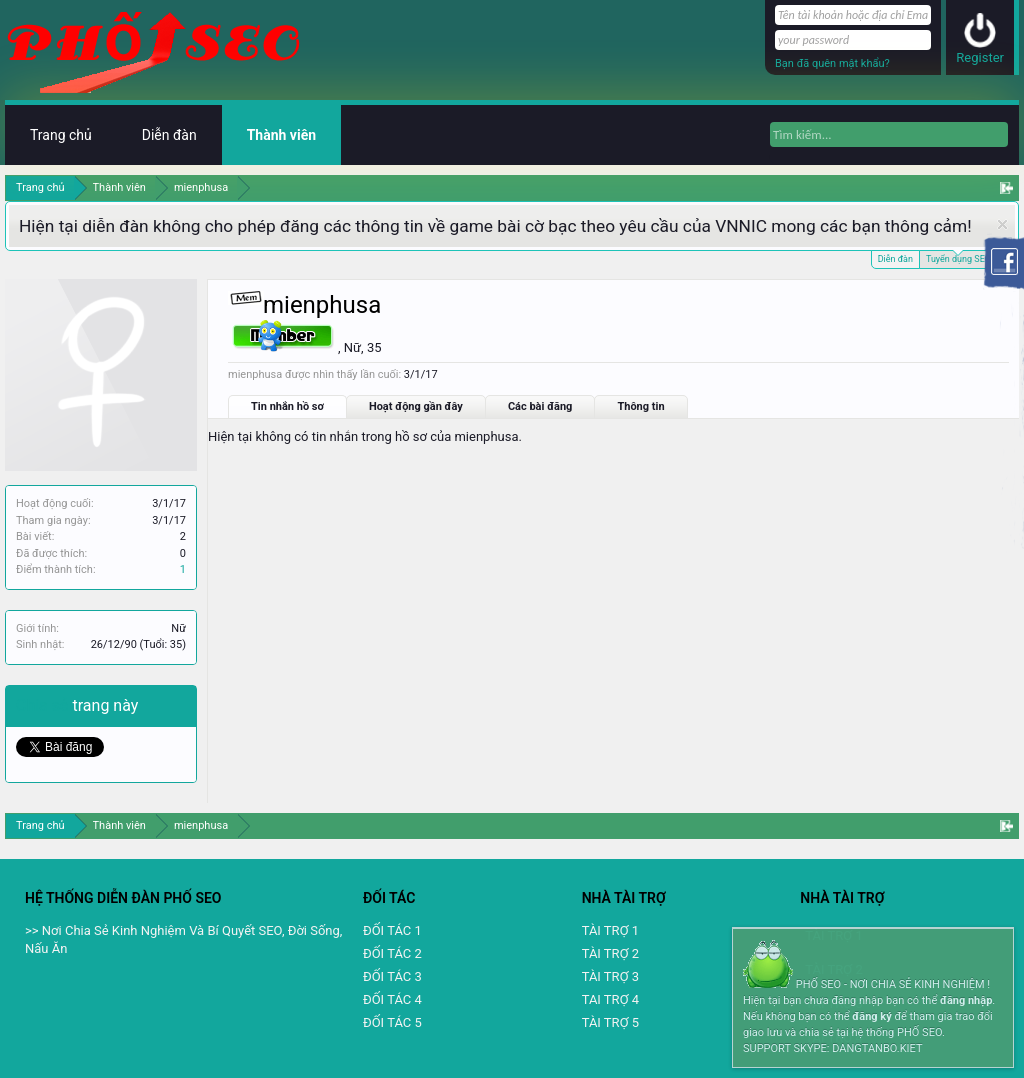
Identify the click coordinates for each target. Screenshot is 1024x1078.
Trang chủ (61, 135)
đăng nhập (966, 1000)
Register (980, 57)
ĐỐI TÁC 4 (392, 999)
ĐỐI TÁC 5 (392, 1022)
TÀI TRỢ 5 (610, 1022)
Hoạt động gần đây (416, 406)
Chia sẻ (44, 705)
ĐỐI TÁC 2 (392, 953)
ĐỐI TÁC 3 (392, 976)
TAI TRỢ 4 (610, 999)
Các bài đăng (540, 406)
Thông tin (640, 406)
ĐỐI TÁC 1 (392, 930)
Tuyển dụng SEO (958, 257)
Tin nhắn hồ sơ (287, 406)
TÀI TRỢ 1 (610, 930)
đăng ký (871, 1016)
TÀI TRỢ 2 (610, 953)
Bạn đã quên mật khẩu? (832, 63)
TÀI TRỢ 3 (610, 976)
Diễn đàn (895, 259)
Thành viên (281, 135)
